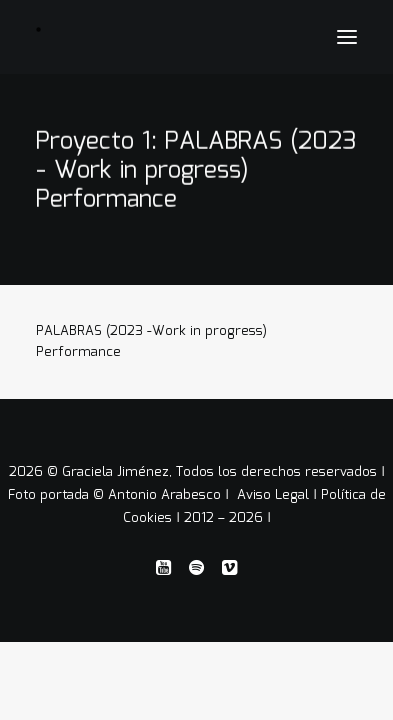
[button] (347, 37)
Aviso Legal (275, 495)
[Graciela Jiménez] (147, 29)
